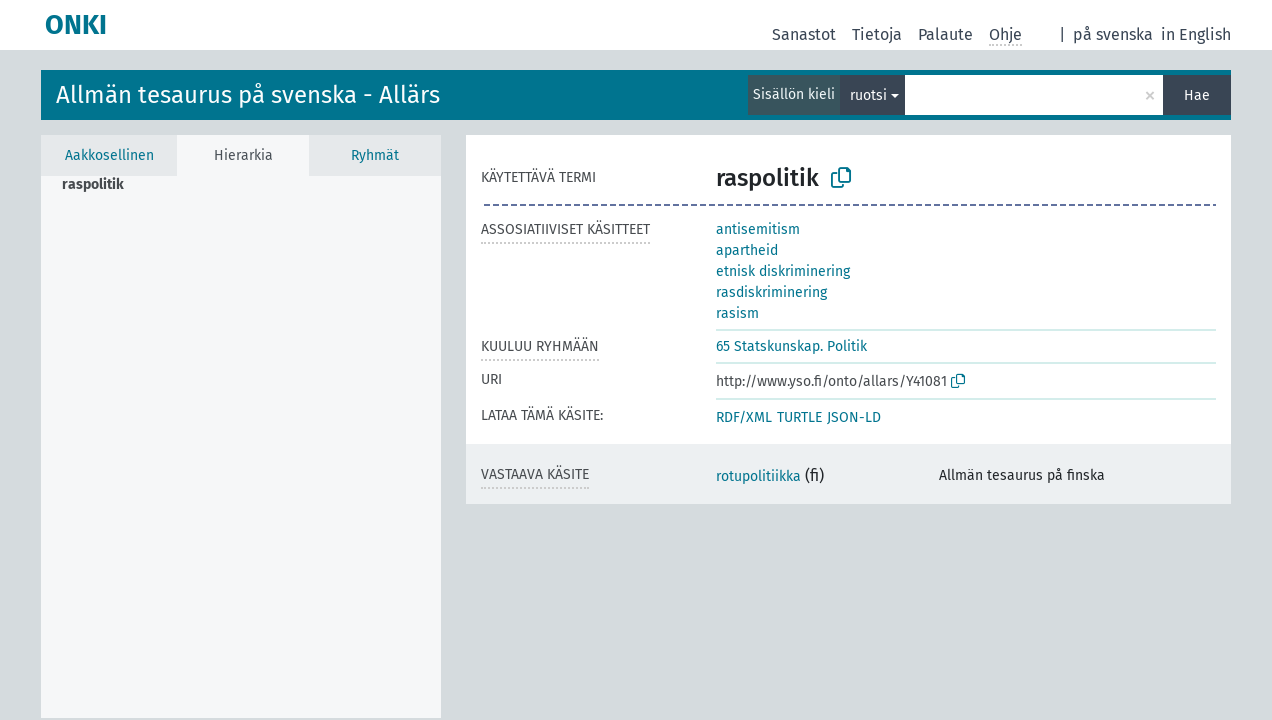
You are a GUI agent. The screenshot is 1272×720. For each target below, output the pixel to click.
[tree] (241, 447)
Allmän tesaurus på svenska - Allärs (248, 95)
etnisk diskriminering (783, 271)
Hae (1197, 95)
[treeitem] (101, 185)
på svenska (1113, 34)
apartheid (747, 250)
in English (1196, 34)
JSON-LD (854, 417)
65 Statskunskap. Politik (791, 346)
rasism (737, 313)
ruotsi (868, 95)
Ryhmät (375, 155)
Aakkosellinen (109, 155)
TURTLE (799, 417)
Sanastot (804, 34)
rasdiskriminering (771, 292)
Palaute (945, 34)
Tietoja (877, 34)
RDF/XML (744, 417)
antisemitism (758, 229)
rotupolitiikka (758, 476)
